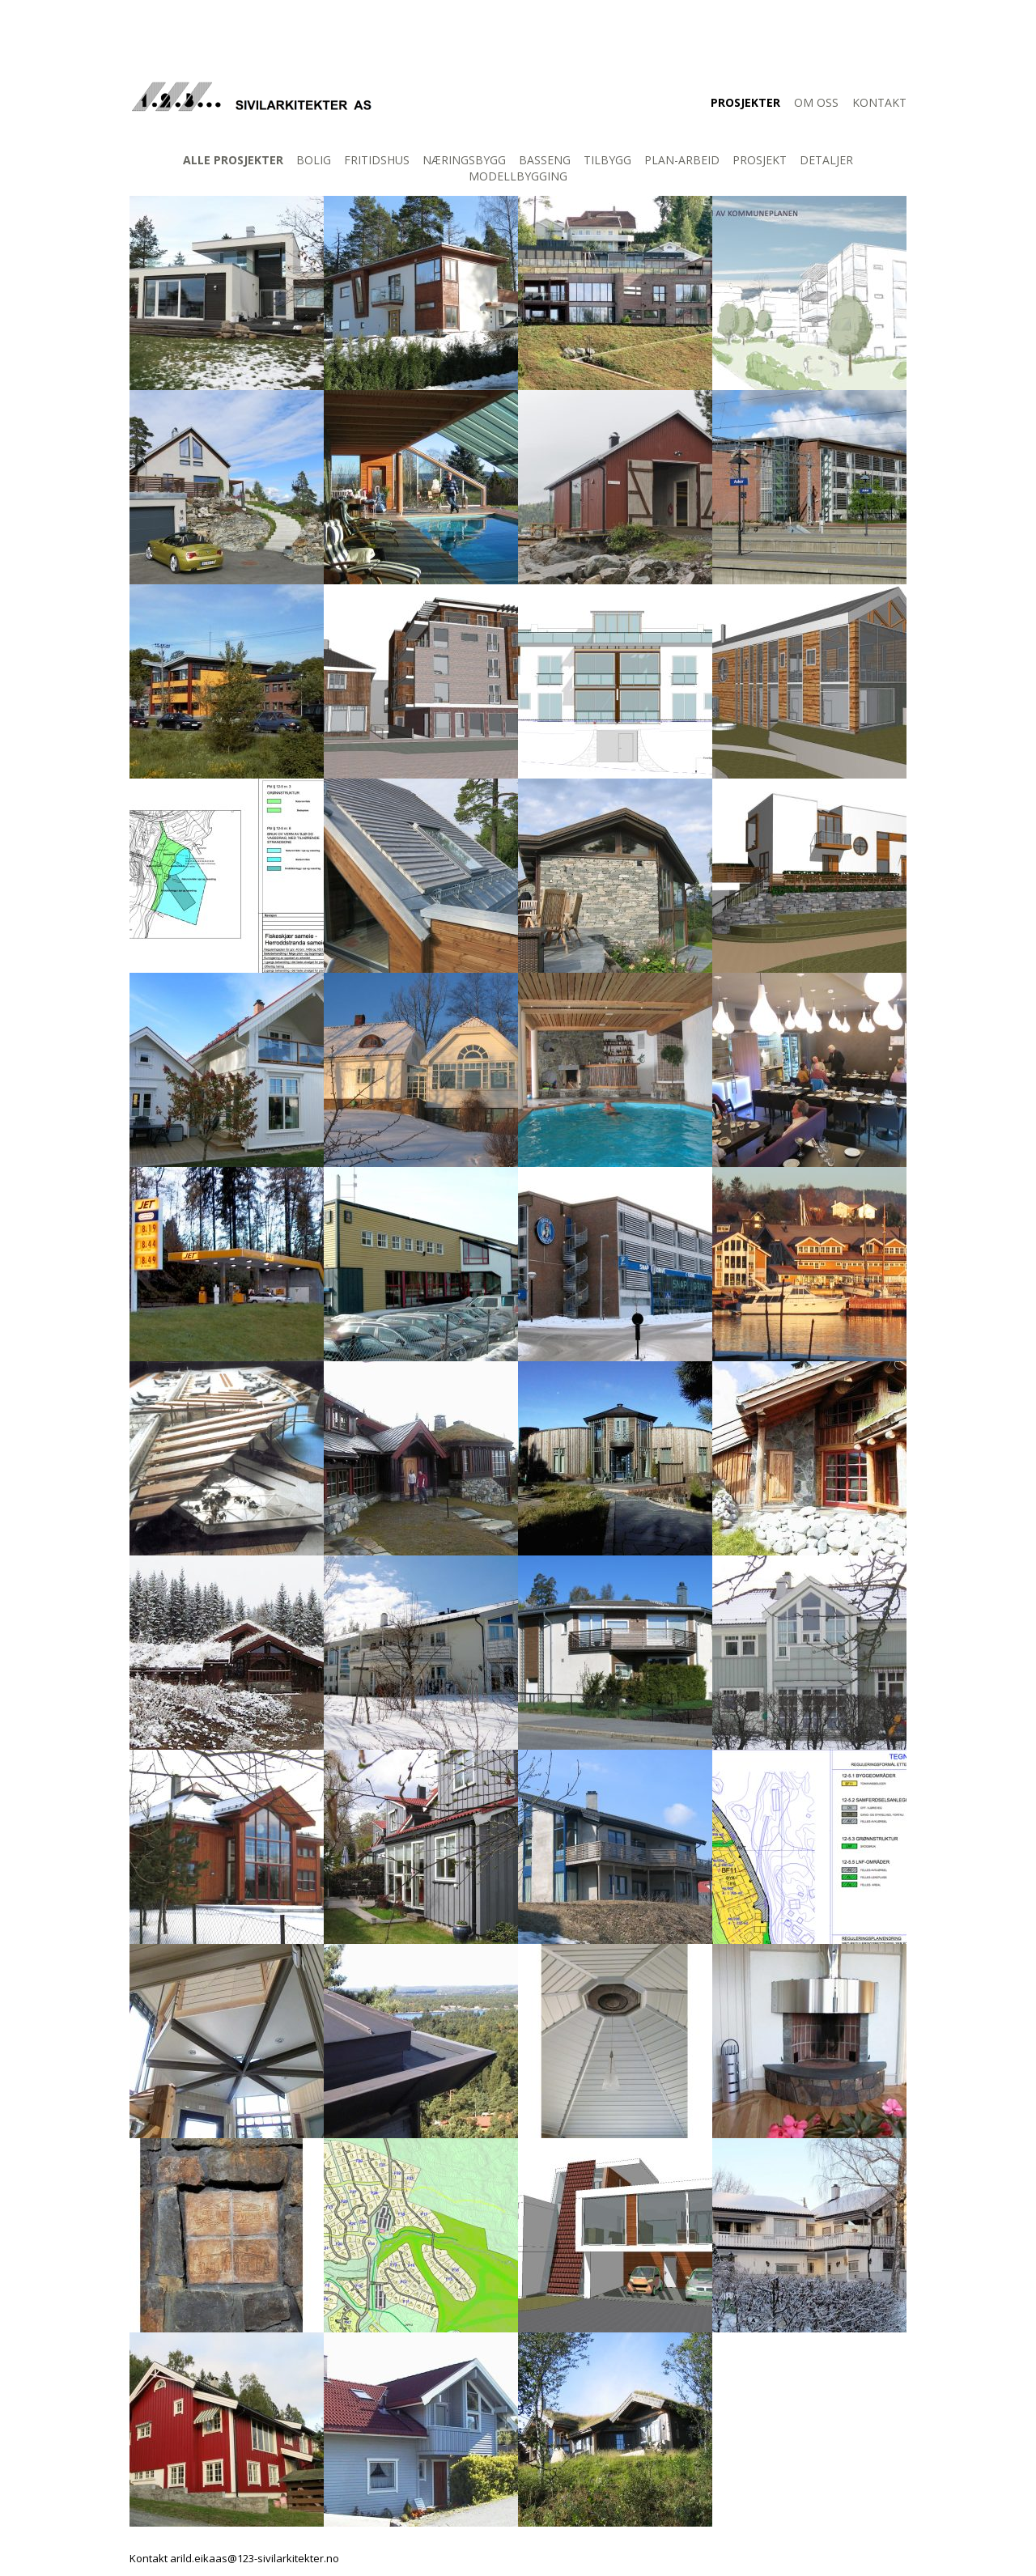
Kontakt (879, 102)
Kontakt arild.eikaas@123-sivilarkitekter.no (234, 2558)
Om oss (816, 102)
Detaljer (826, 160)
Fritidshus (377, 160)
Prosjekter (745, 102)
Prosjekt (759, 160)
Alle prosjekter (233, 160)
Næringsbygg (464, 160)
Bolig (313, 160)
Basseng (545, 160)
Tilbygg (607, 160)
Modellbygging (518, 176)
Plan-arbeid (682, 160)
